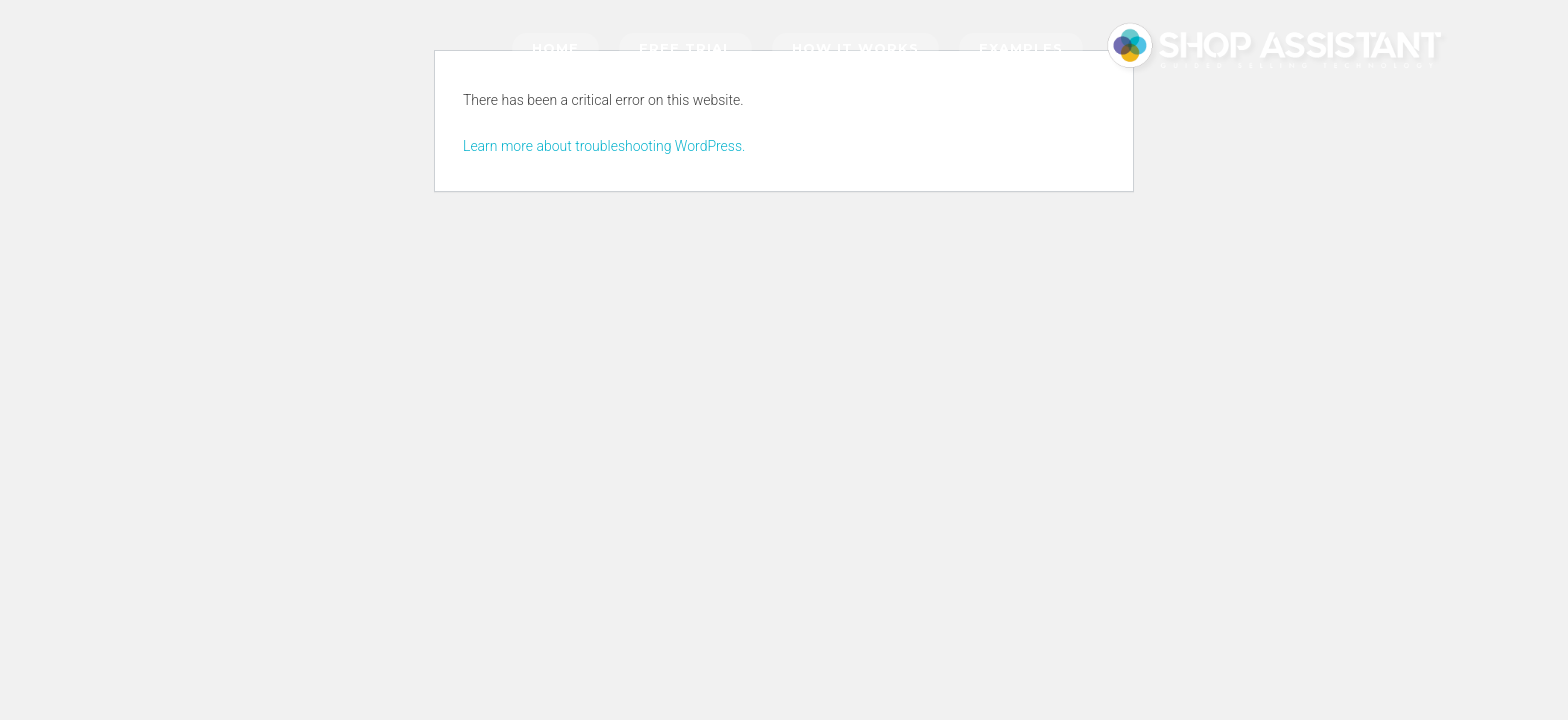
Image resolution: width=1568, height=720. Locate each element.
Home (555, 48)
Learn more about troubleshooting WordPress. (604, 146)
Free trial (685, 48)
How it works (855, 48)
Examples (1021, 48)
